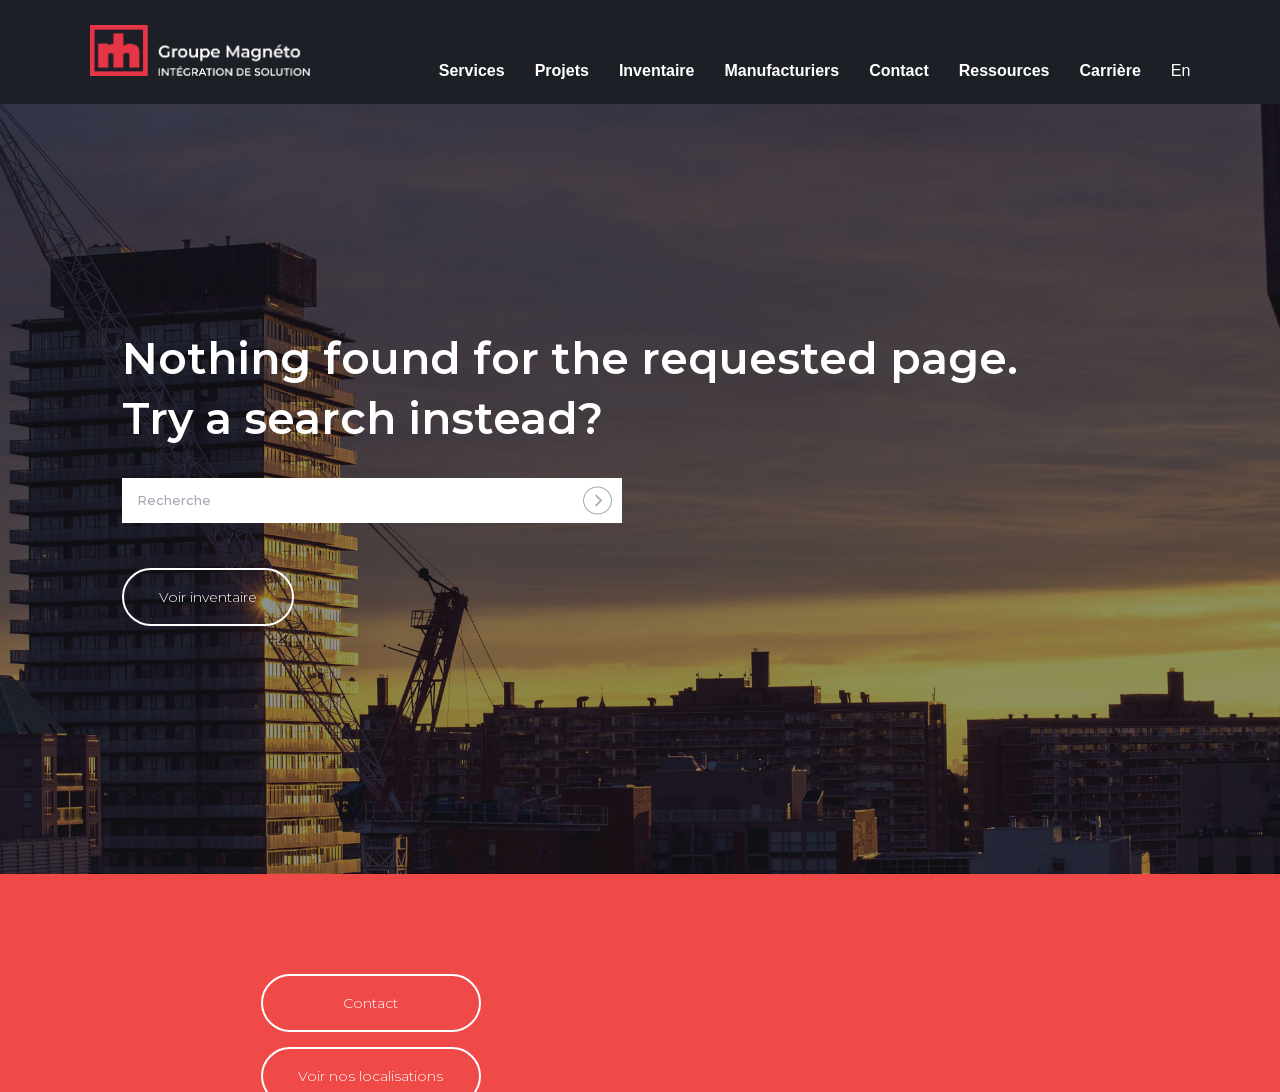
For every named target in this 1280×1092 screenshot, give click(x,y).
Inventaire (657, 70)
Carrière (1109, 70)
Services (472, 70)
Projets (562, 70)
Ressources (1004, 70)
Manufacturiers (781, 70)
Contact (899, 70)
